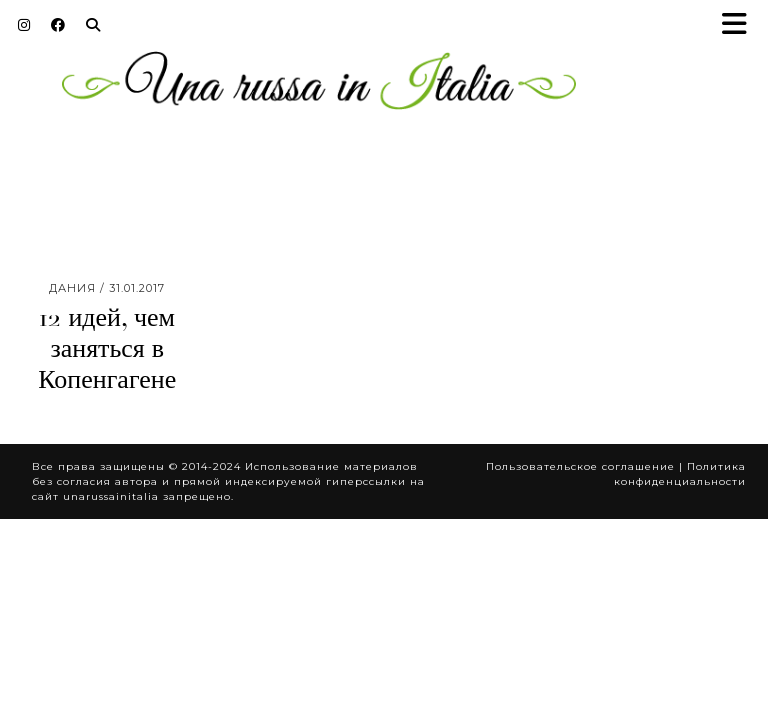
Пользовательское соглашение (580, 466)
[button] (741, 25)
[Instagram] (24, 25)
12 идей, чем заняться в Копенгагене (107, 349)
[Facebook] (58, 25)
